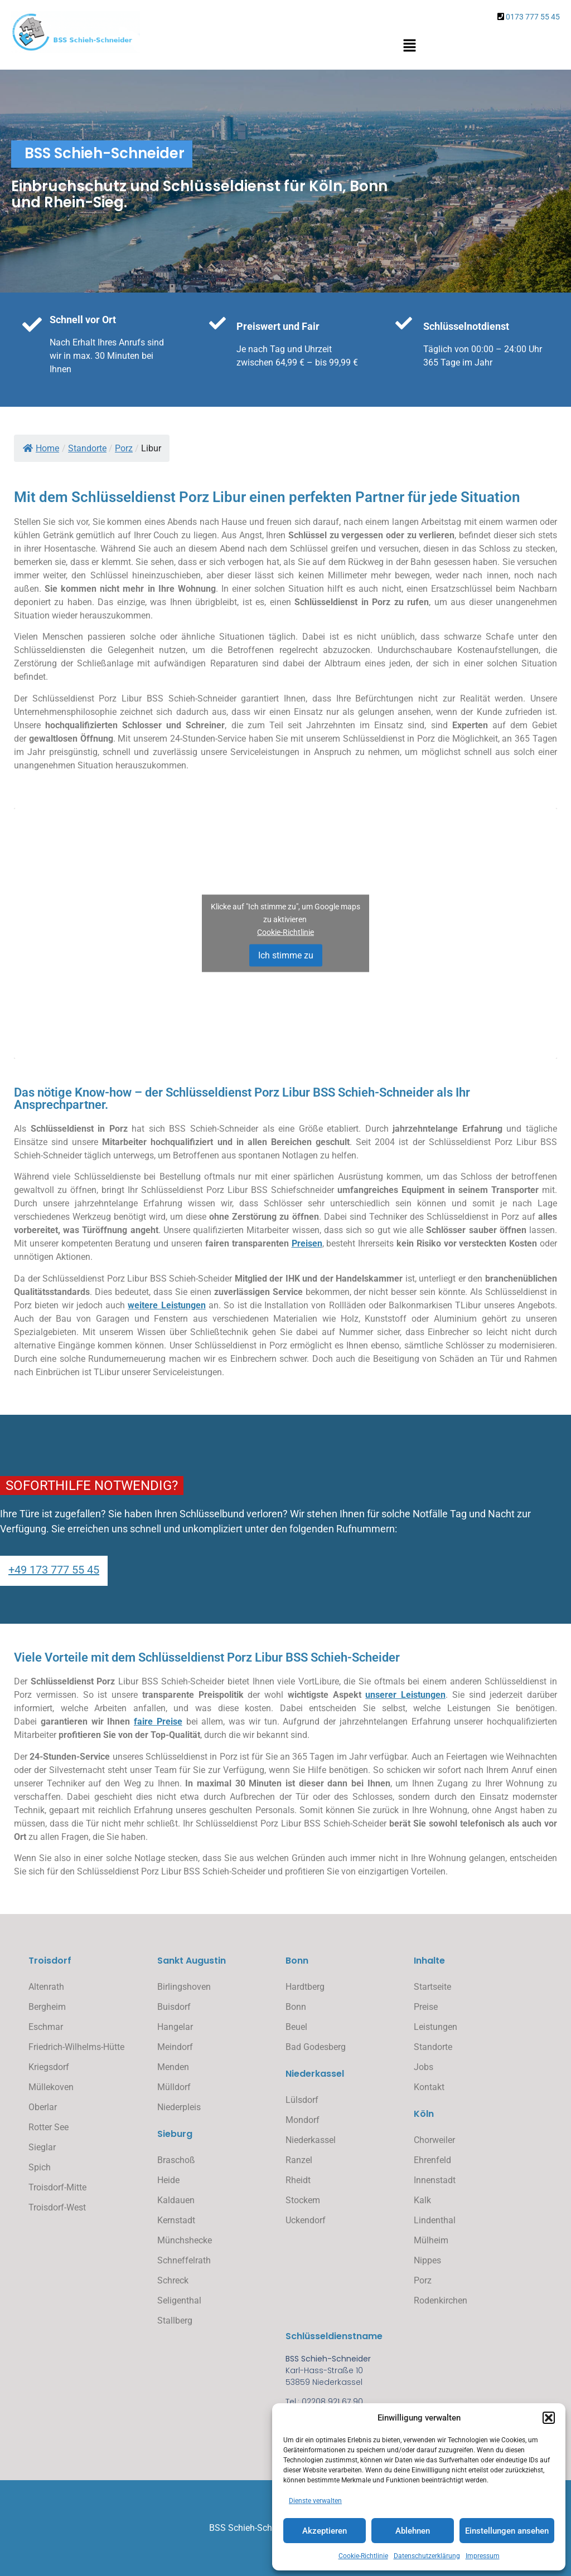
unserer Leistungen (405, 1694)
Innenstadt (435, 2180)
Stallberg (174, 2320)
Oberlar (42, 2107)
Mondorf (303, 2120)
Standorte (433, 2047)
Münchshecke (184, 2240)
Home (41, 448)
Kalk (422, 2200)
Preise (426, 2007)
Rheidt (298, 2180)
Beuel (296, 2027)
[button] (548, 2417)
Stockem (303, 2200)
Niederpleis (179, 2107)
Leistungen (435, 2027)
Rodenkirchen (440, 2300)
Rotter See (48, 2127)
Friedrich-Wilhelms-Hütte (76, 2047)
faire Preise (158, 1721)
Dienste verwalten (315, 2501)
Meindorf (175, 2047)
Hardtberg (305, 1986)
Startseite (432, 1986)
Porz (423, 2280)
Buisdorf (174, 2007)
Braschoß (176, 2160)
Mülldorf (174, 2087)
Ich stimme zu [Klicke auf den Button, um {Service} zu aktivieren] (285, 954)
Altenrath (46, 1986)
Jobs (423, 2067)
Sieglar (42, 2147)
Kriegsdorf (48, 2067)
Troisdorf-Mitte (57, 2187)
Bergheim (47, 2007)
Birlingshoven (184, 1986)
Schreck (172, 2280)
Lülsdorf (302, 2100)
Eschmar (45, 2027)
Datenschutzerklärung (427, 2556)
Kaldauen (176, 2200)
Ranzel (299, 2160)
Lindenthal (435, 2220)
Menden (173, 2067)
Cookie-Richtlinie (363, 2556)
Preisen (307, 1243)
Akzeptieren (324, 2531)
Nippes (427, 2260)
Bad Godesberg (316, 2047)
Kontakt (429, 2087)
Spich (39, 2167)
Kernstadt (176, 2220)
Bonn (296, 2007)
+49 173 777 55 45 (53, 1569)
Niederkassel (311, 2140)
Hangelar (175, 2027)
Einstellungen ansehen (507, 2531)
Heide (168, 2180)
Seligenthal (179, 2300)
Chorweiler (434, 2140)
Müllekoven (51, 2087)
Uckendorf (306, 2220)
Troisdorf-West (57, 2207)
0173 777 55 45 (533, 16)
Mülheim (431, 2240)
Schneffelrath (184, 2260)
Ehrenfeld (432, 2160)
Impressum (483, 2556)
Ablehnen (412, 2531)
